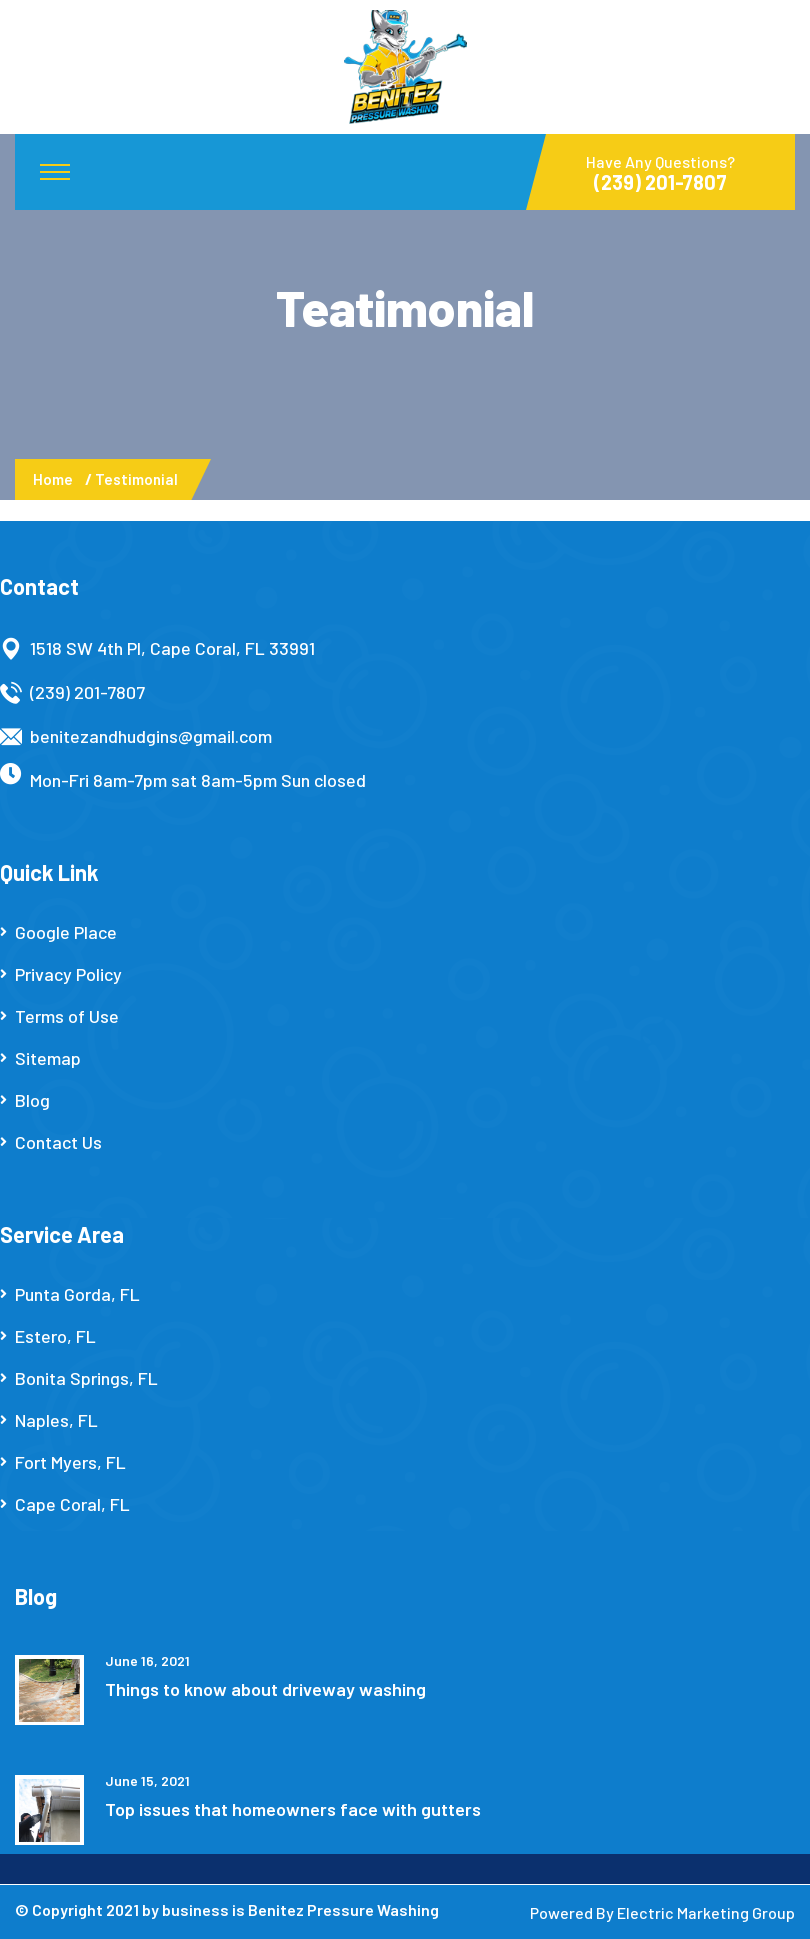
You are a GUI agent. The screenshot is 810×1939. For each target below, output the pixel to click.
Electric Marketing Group (706, 1912)
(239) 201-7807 (87, 692)
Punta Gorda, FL (77, 1294)
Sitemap (48, 1058)
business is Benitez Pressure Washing (300, 1909)
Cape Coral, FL (72, 1504)
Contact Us (58, 1142)
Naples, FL (56, 1420)
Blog (32, 1100)
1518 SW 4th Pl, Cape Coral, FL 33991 (172, 648)
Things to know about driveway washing (265, 1689)
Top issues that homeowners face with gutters (293, 1809)
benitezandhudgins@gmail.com (151, 736)
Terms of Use (67, 1016)
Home (56, 479)
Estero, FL (55, 1336)
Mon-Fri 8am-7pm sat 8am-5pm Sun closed (198, 780)
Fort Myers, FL (70, 1462)
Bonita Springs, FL (86, 1378)
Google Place (66, 932)
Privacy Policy (68, 974)
